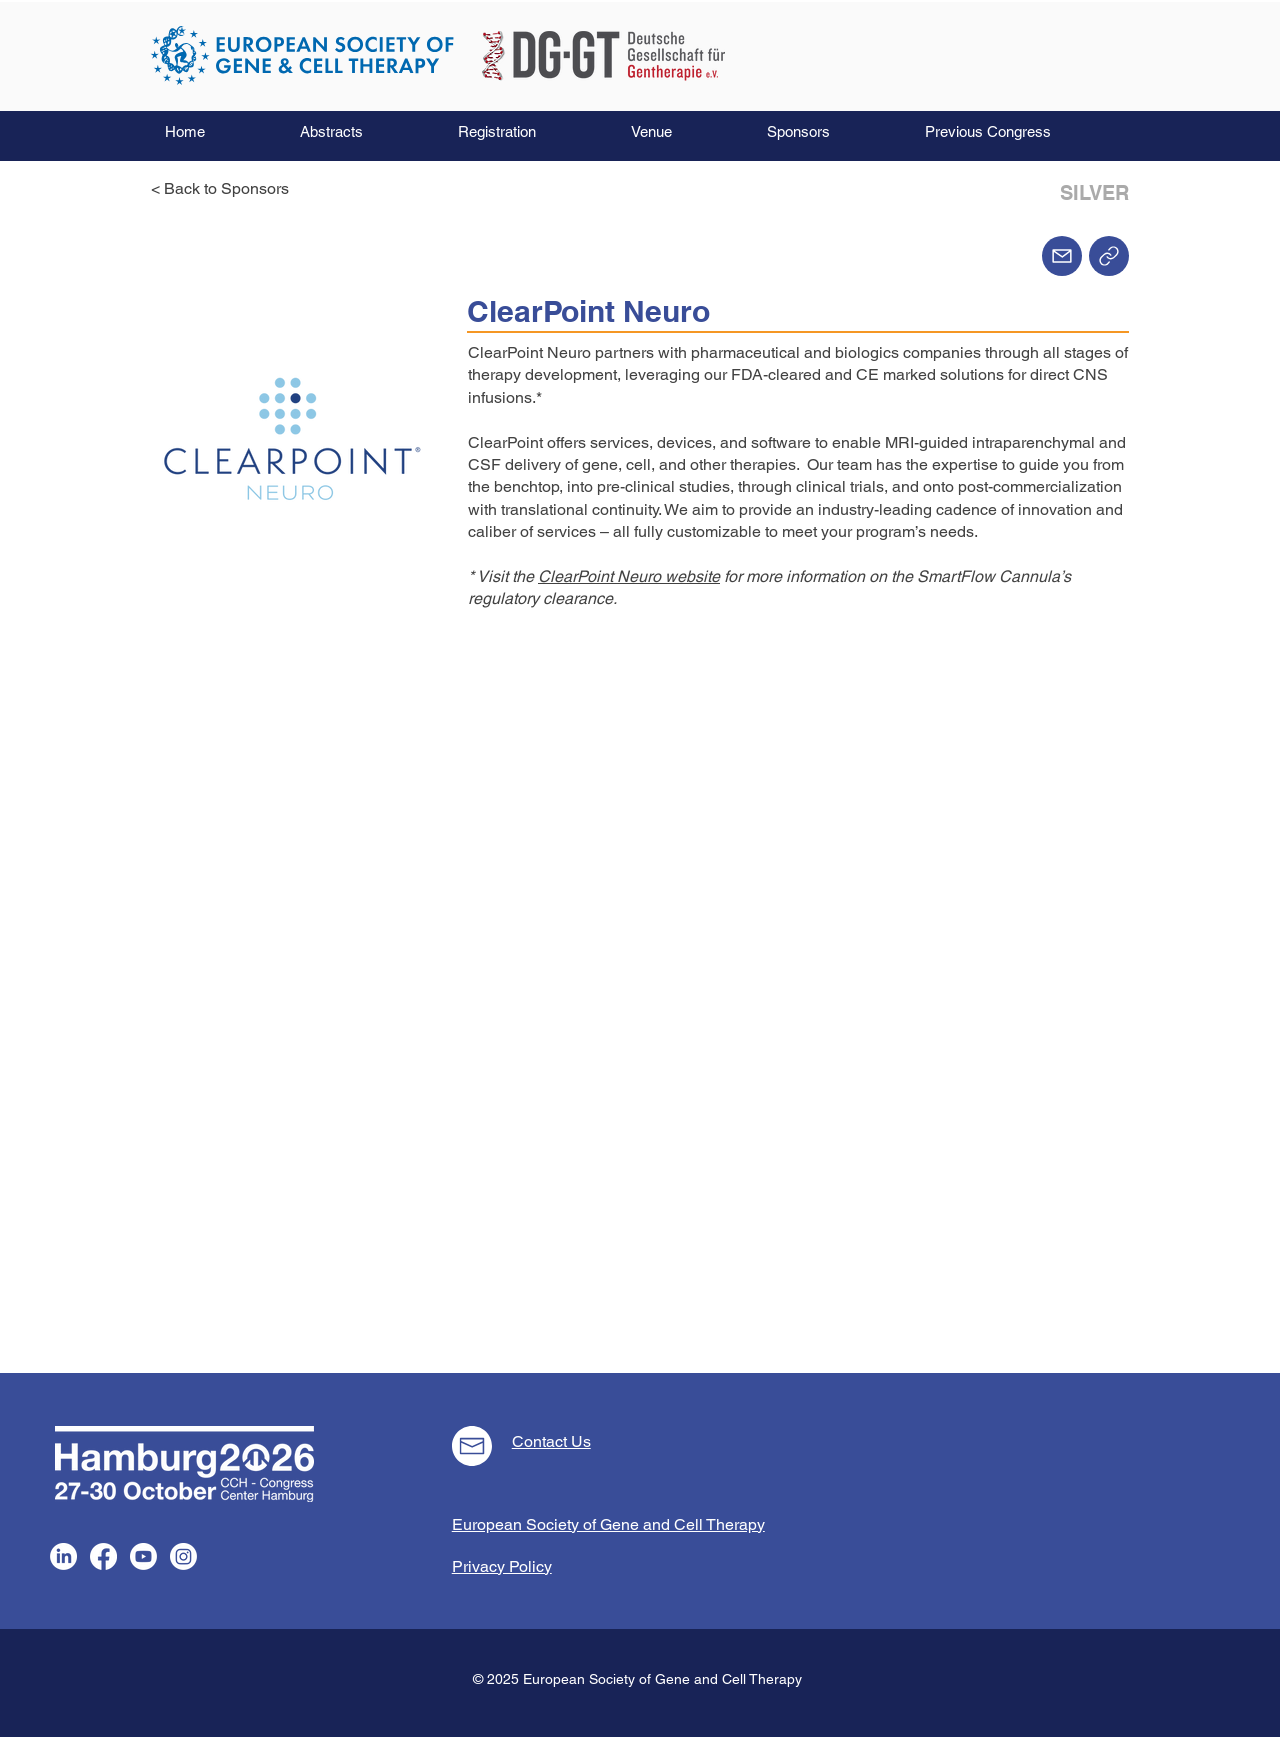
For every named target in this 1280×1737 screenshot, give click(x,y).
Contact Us (551, 1441)
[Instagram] (183, 1556)
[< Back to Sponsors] (226, 189)
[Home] (1109, 256)
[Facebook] (103, 1556)
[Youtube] (143, 1556)
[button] (364, 132)
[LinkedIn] (63, 1556)
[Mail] (1062, 256)
